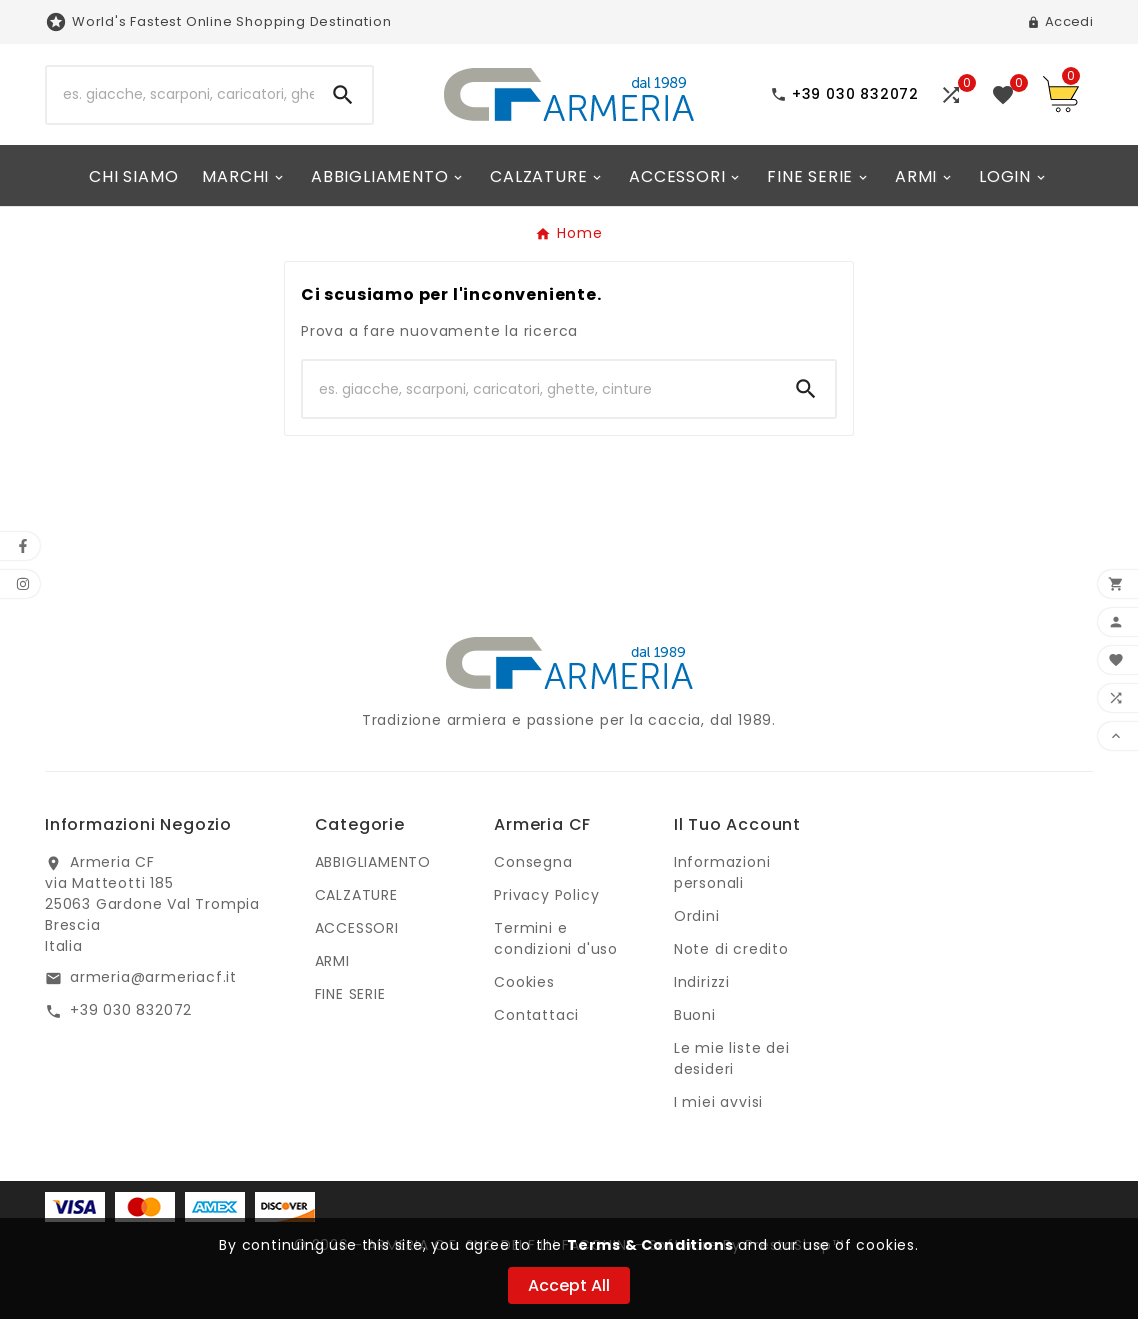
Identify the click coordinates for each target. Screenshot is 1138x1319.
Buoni (695, 1015)
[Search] (343, 95)
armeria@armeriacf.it (153, 977)
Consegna (533, 862)
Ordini (697, 916)
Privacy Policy (546, 895)
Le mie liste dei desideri (732, 1058)
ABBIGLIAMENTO (373, 862)
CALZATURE (356, 895)
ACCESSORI (357, 928)
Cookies (524, 982)
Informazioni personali (722, 872)
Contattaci (536, 1015)
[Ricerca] (180, 95)
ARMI (332, 961)
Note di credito (731, 949)
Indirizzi (702, 982)
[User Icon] (1060, 22)
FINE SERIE (350, 994)
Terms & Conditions (650, 1245)
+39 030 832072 (131, 1010)
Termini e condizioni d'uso (556, 938)
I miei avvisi (718, 1102)
